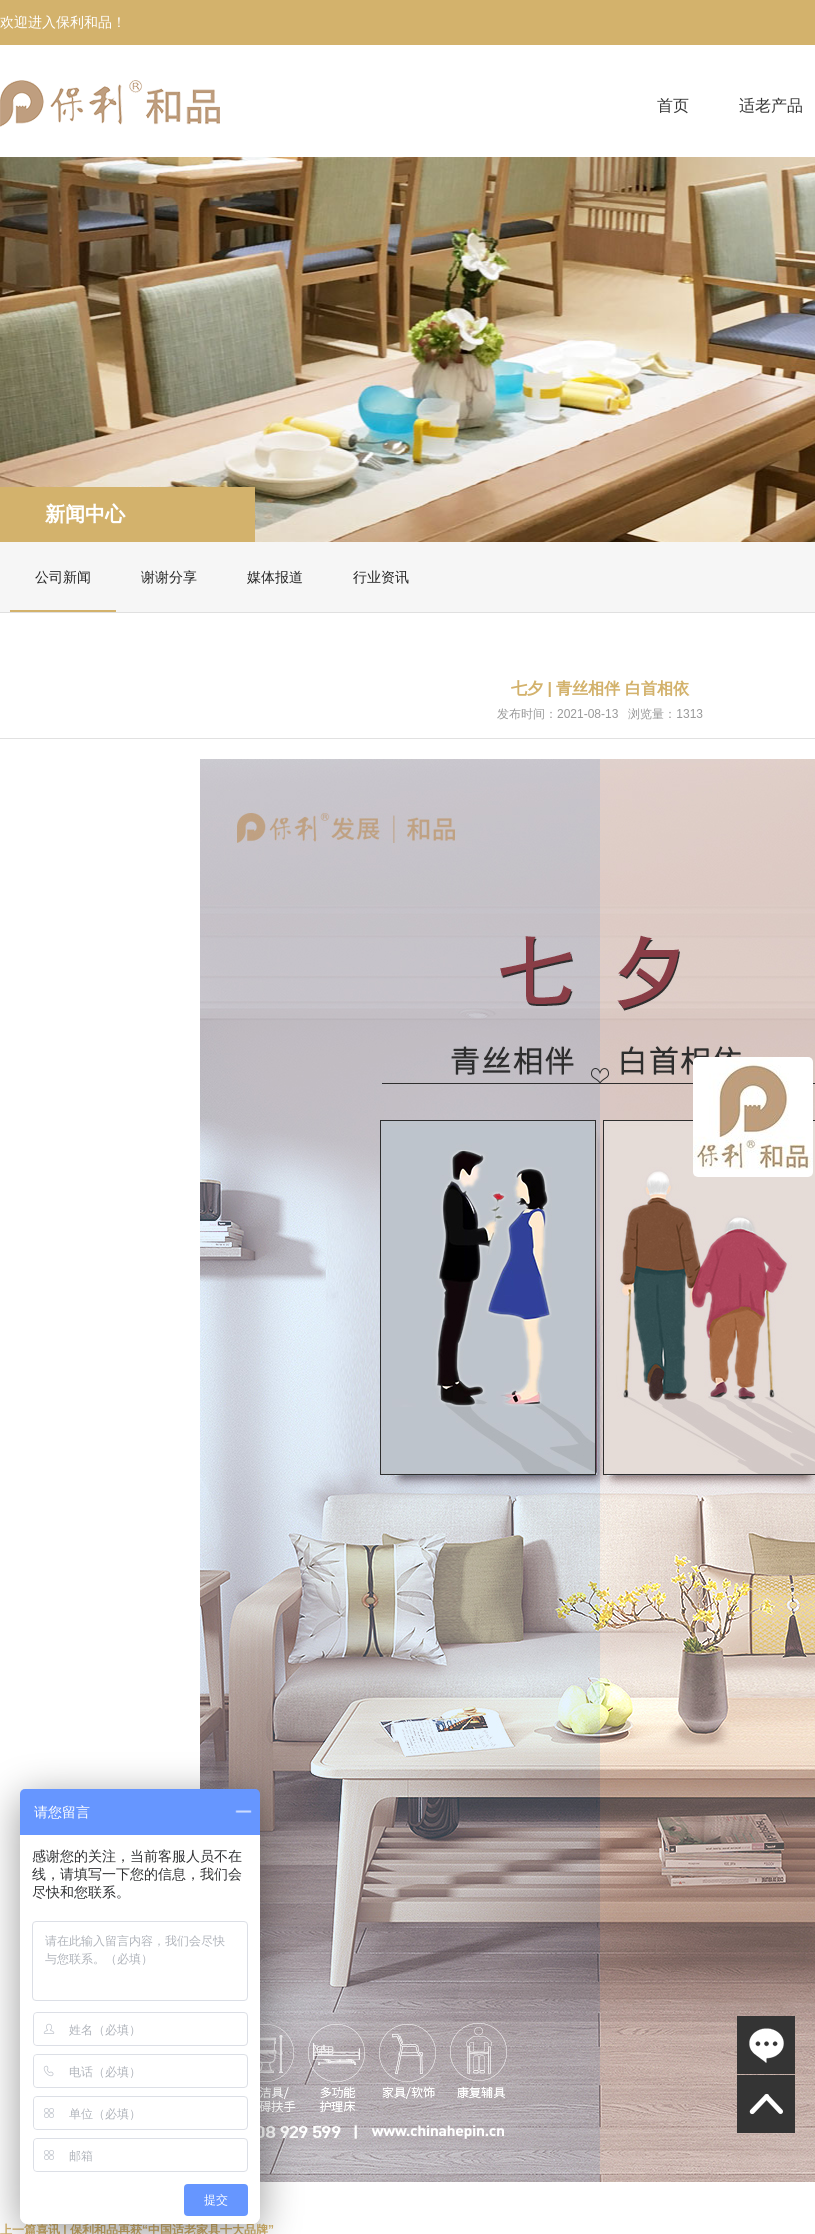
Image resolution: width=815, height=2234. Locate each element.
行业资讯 (381, 577)
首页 (673, 106)
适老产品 (771, 106)
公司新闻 (63, 577)
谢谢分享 (169, 577)
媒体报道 (275, 577)
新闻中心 (85, 514)
